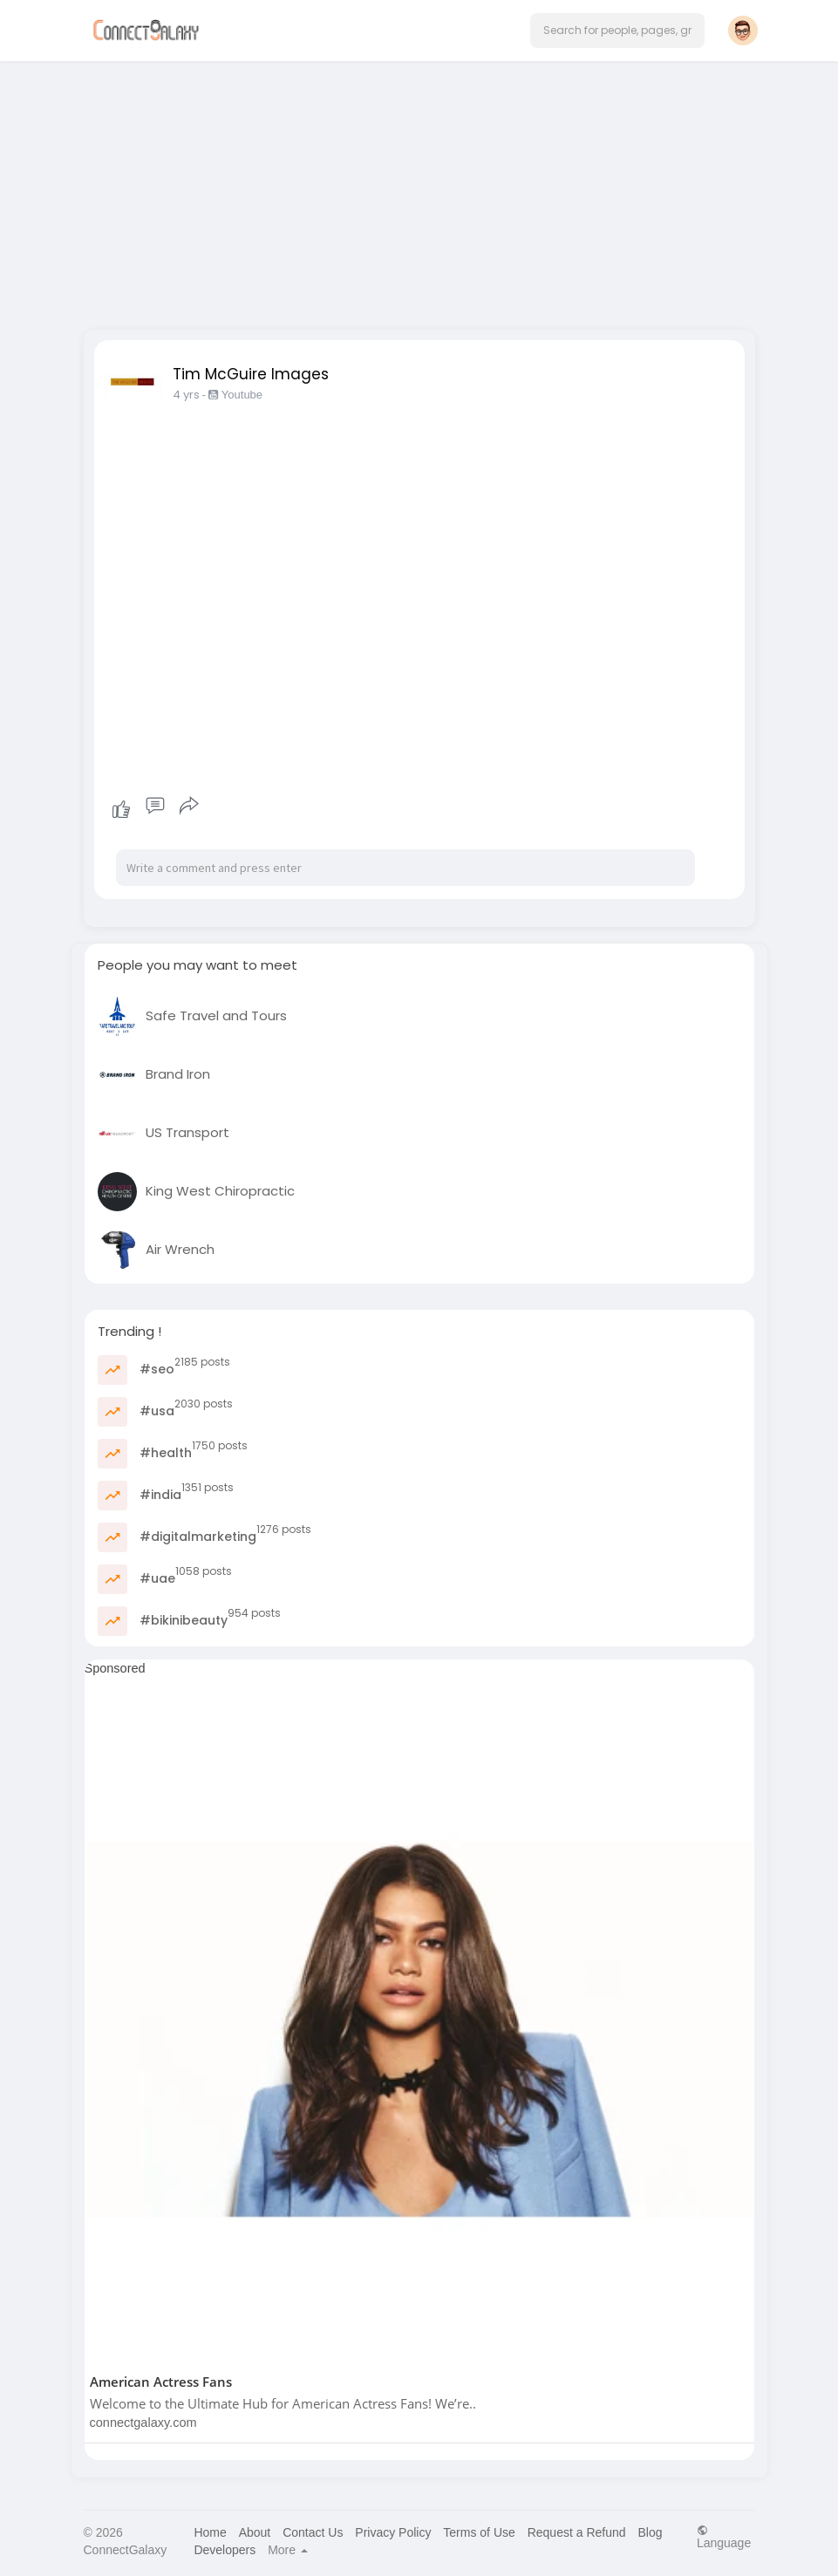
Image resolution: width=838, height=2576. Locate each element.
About (255, 2532)
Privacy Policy (393, 2532)
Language (724, 2536)
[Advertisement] (419, 190)
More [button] (288, 2550)
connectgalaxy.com (143, 2422)
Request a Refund (577, 2532)
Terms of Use (478, 2532)
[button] (617, 30)
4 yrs (186, 394)
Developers (224, 2550)
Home (210, 2532)
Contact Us (313, 2532)
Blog (649, 2532)
